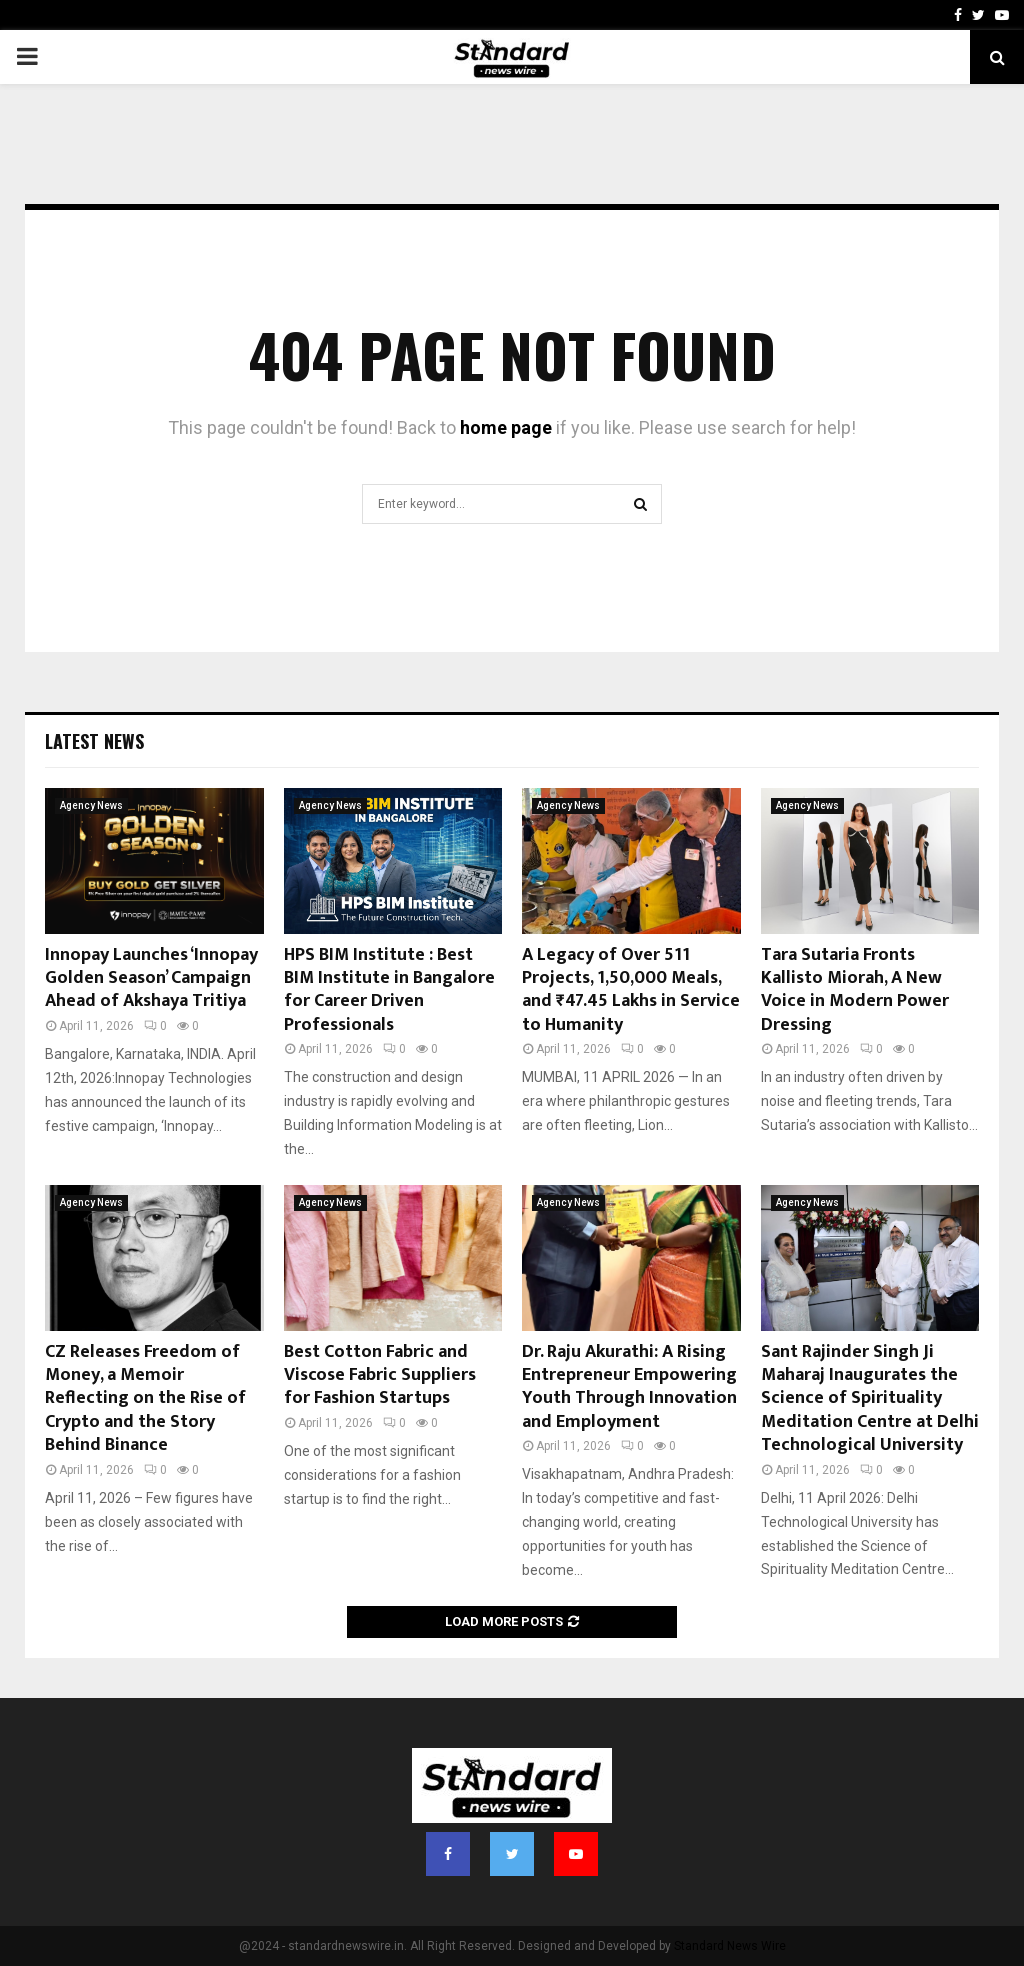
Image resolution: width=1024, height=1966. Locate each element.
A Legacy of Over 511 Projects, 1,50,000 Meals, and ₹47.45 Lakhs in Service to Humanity (631, 990)
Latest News (94, 741)
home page (506, 427)
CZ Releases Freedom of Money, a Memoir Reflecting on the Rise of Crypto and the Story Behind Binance (145, 1399)
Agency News (91, 805)
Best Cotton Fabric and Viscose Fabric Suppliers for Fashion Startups (380, 1375)
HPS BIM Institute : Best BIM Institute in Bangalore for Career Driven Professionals (389, 990)
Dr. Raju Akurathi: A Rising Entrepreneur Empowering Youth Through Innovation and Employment (629, 1387)
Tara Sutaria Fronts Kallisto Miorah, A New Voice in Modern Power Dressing (855, 990)
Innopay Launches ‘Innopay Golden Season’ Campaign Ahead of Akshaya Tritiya (151, 978)
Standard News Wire (730, 1946)
